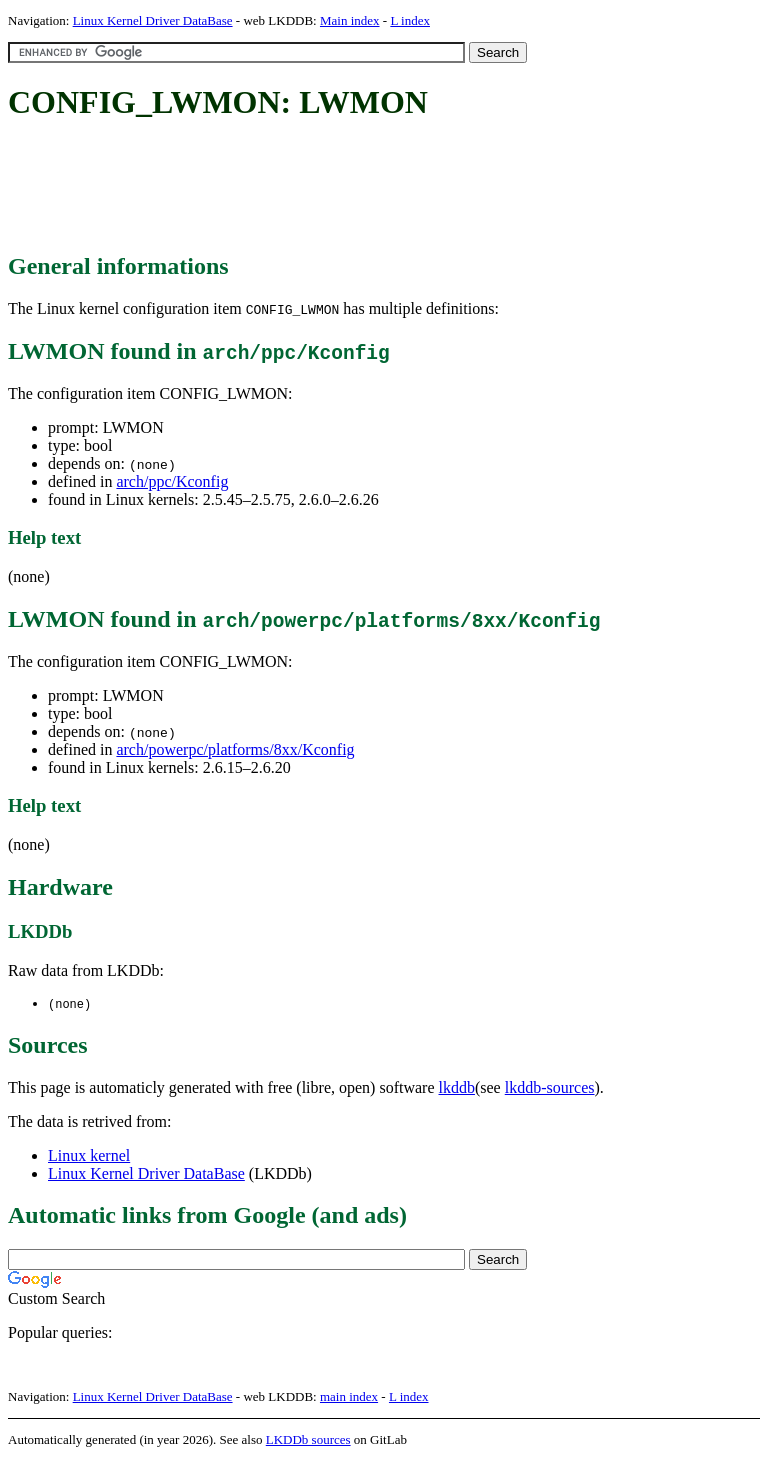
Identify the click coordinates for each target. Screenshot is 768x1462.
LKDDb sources (308, 1440)
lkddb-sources (550, 1088)
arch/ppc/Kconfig (172, 481)
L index (410, 20)
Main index (350, 20)
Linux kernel (89, 1156)
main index (349, 1397)
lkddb (457, 1088)
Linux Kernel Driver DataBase (153, 20)
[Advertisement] (372, 188)
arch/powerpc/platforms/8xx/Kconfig (235, 749)
